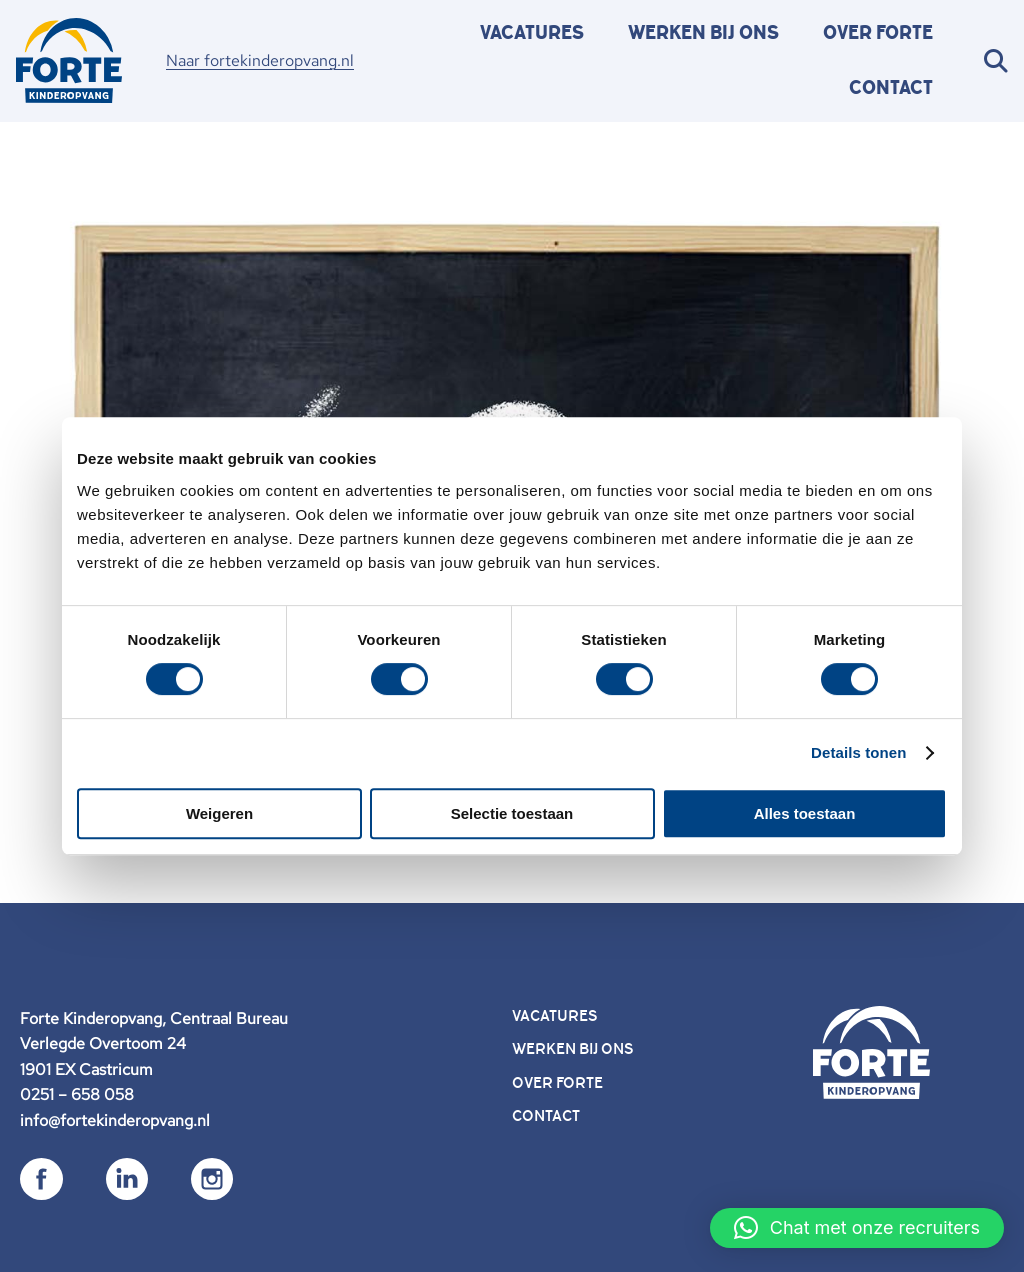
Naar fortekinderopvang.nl (260, 60)
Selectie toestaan (512, 813)
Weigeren (219, 813)
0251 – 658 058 (77, 1094)
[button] (857, 1228)
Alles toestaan (805, 813)
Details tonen (858, 752)
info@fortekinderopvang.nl (115, 1120)
